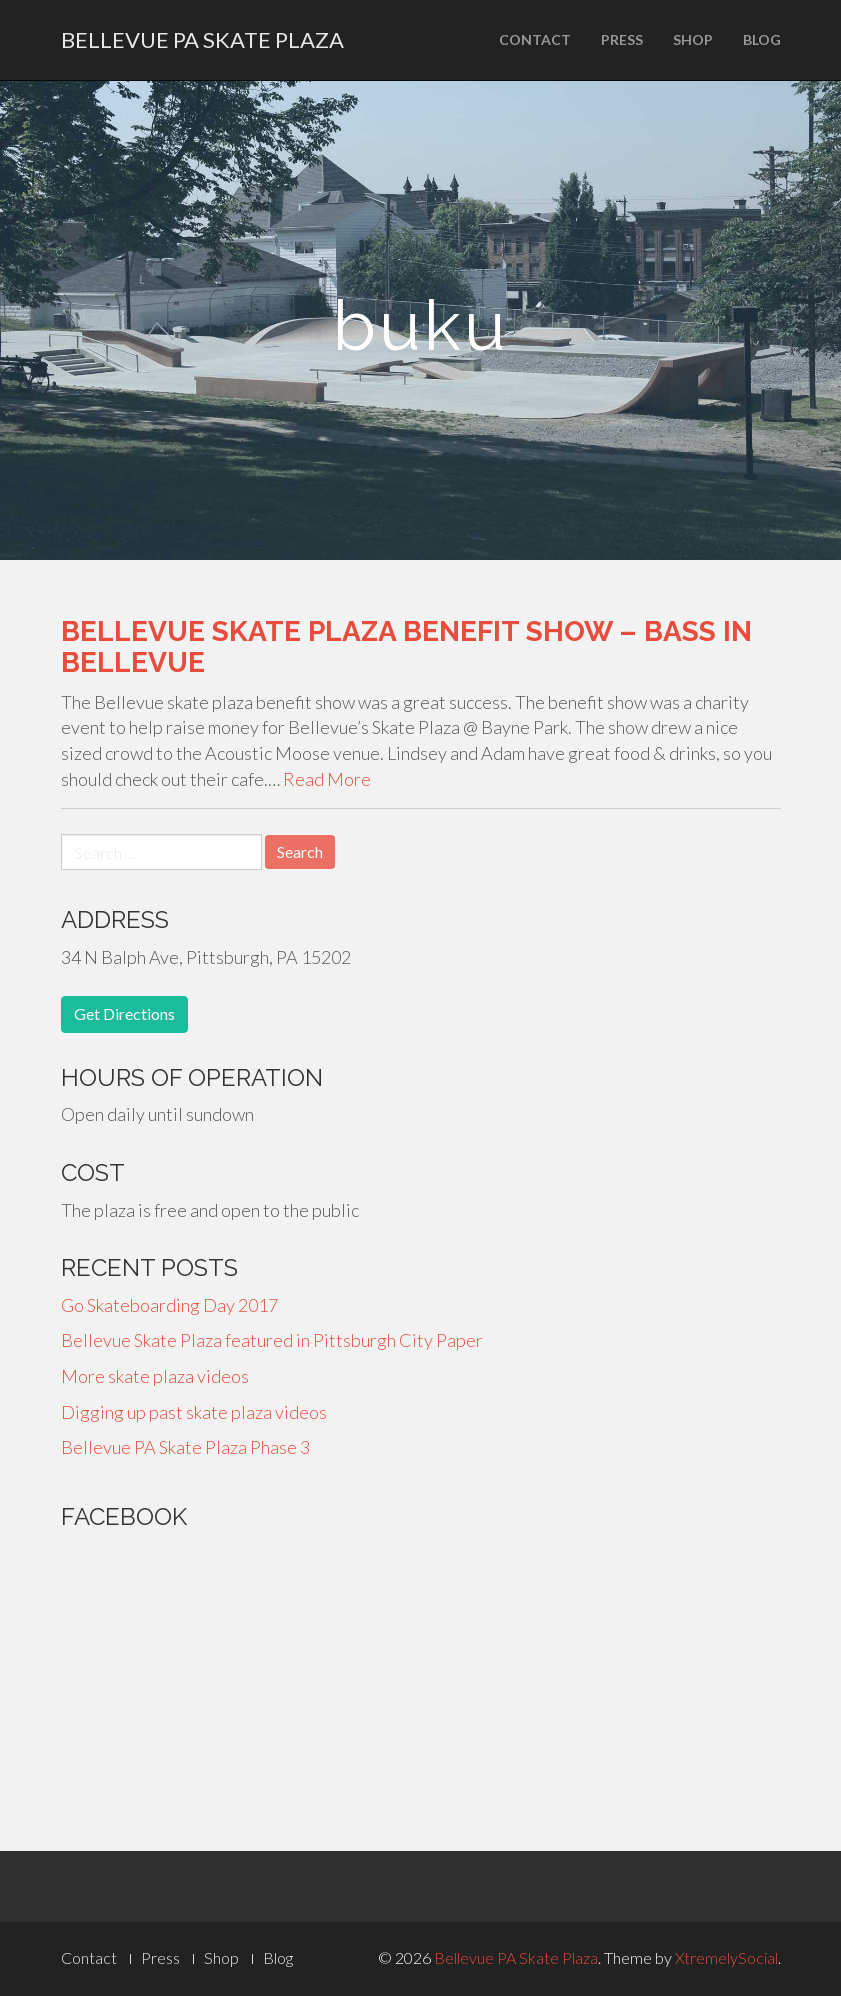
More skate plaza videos (155, 1376)
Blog (762, 39)
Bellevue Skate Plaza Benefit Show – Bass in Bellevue (406, 647)
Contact (535, 39)
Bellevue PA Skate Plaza (202, 39)
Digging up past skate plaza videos (194, 1412)
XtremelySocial (726, 1957)
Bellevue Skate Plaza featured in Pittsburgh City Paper (272, 1340)
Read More (327, 779)
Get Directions (124, 1013)
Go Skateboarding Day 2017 (169, 1305)
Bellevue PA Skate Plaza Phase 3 (185, 1447)
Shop (693, 39)
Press (622, 39)
